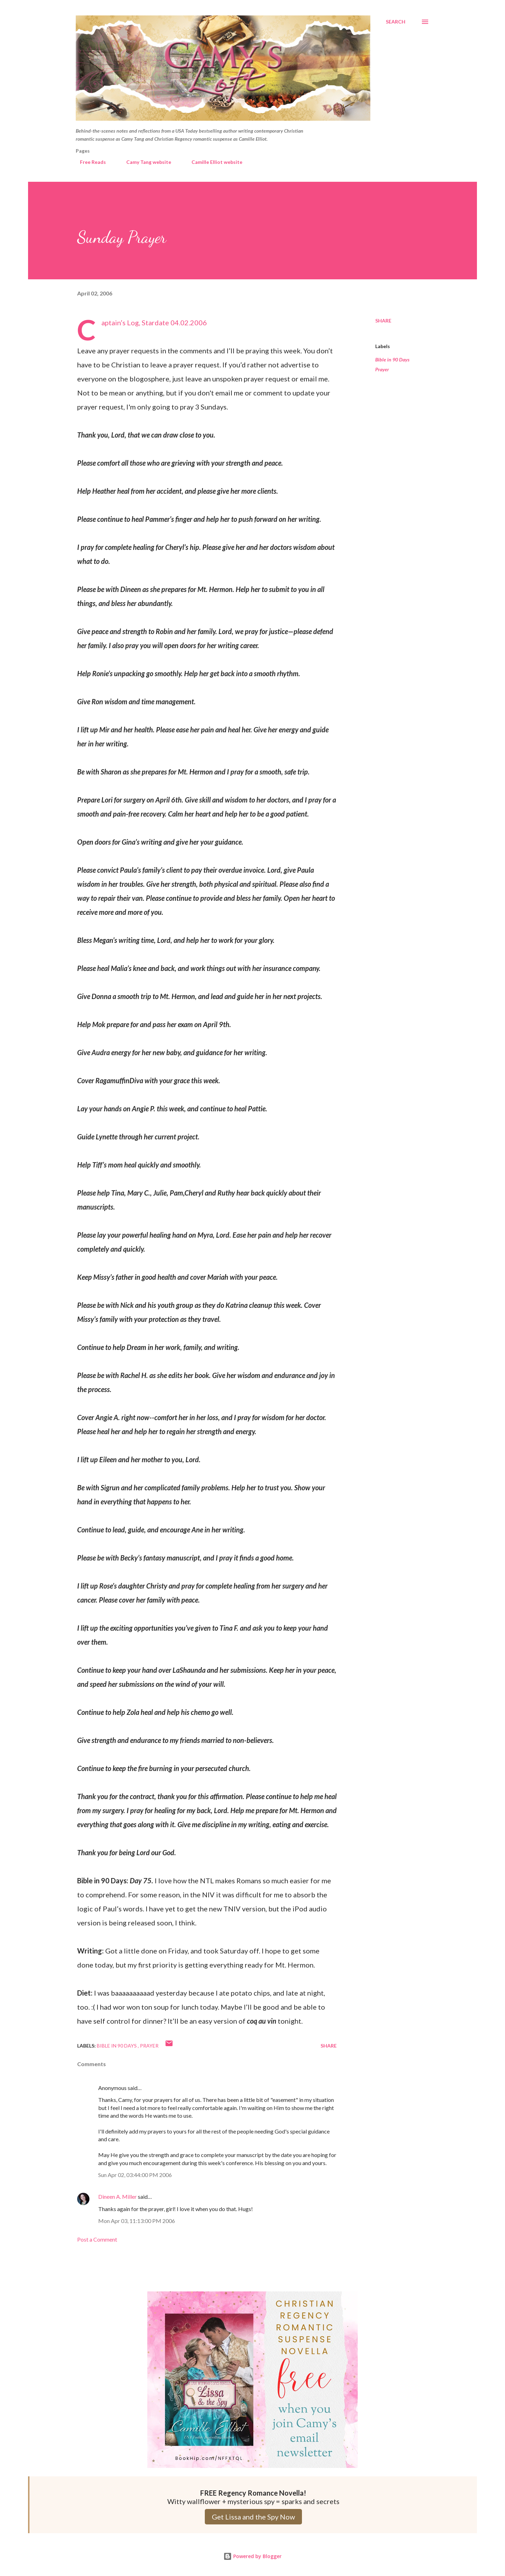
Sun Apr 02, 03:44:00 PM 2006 (135, 2174)
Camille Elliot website (212, 162)
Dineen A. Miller (117, 2196)
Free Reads (89, 162)
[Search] (395, 21)
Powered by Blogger (252, 2556)
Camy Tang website (144, 162)
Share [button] (383, 321)
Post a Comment (97, 2239)
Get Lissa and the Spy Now (253, 2516)
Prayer (382, 369)
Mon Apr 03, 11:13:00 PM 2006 (136, 2220)
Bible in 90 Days (392, 359)
